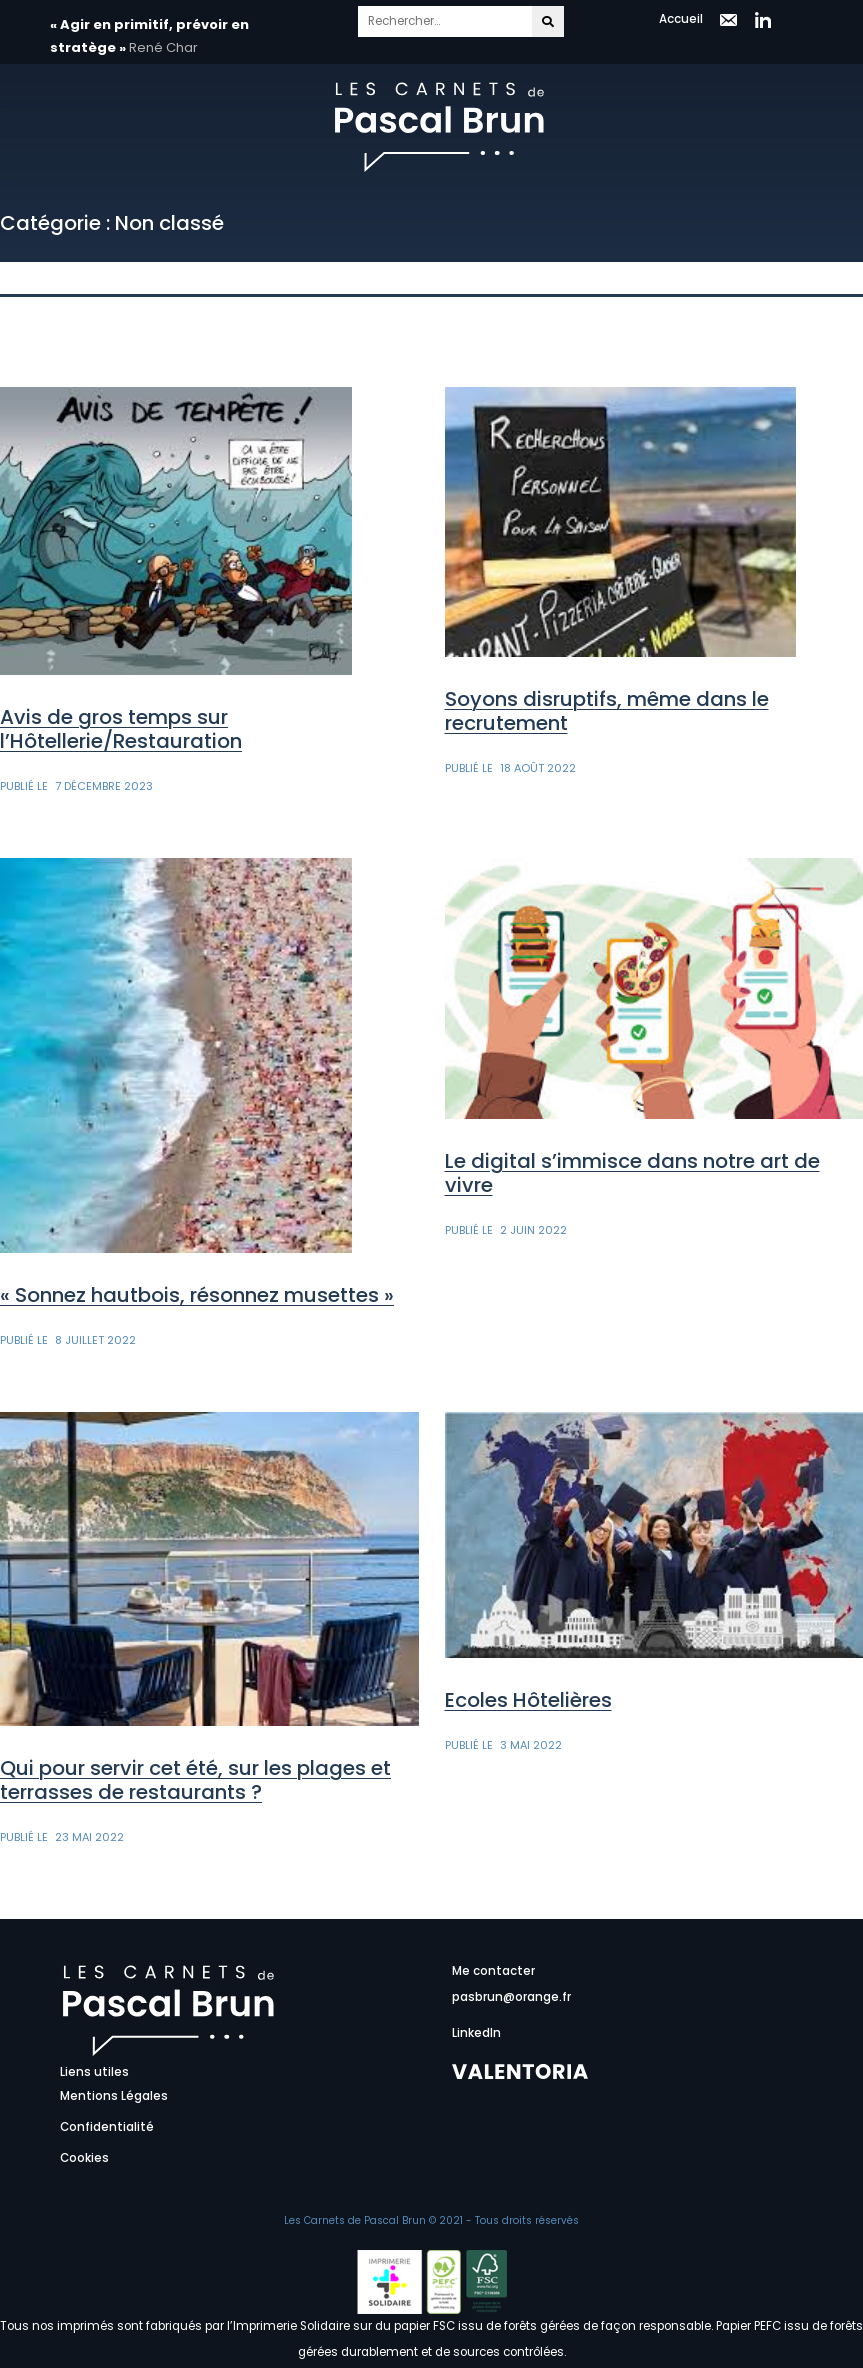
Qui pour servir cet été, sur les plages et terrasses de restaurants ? (195, 1780)
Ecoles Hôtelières (528, 1700)
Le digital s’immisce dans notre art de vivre (632, 1173)
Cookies (84, 2158)
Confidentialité (107, 2127)
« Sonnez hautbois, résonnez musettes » (197, 1295)
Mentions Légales (114, 2096)
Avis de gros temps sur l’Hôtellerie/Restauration (121, 729)
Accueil (681, 19)
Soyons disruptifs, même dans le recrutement (607, 711)
